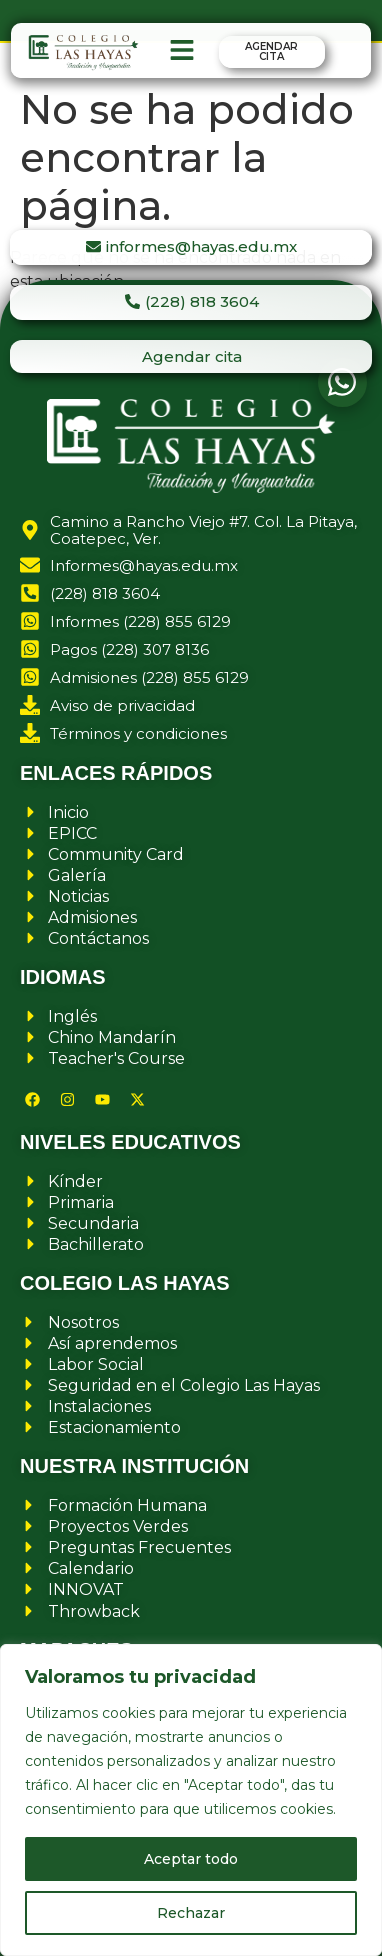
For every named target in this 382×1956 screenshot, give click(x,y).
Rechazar (191, 1913)
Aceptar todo (191, 1859)
